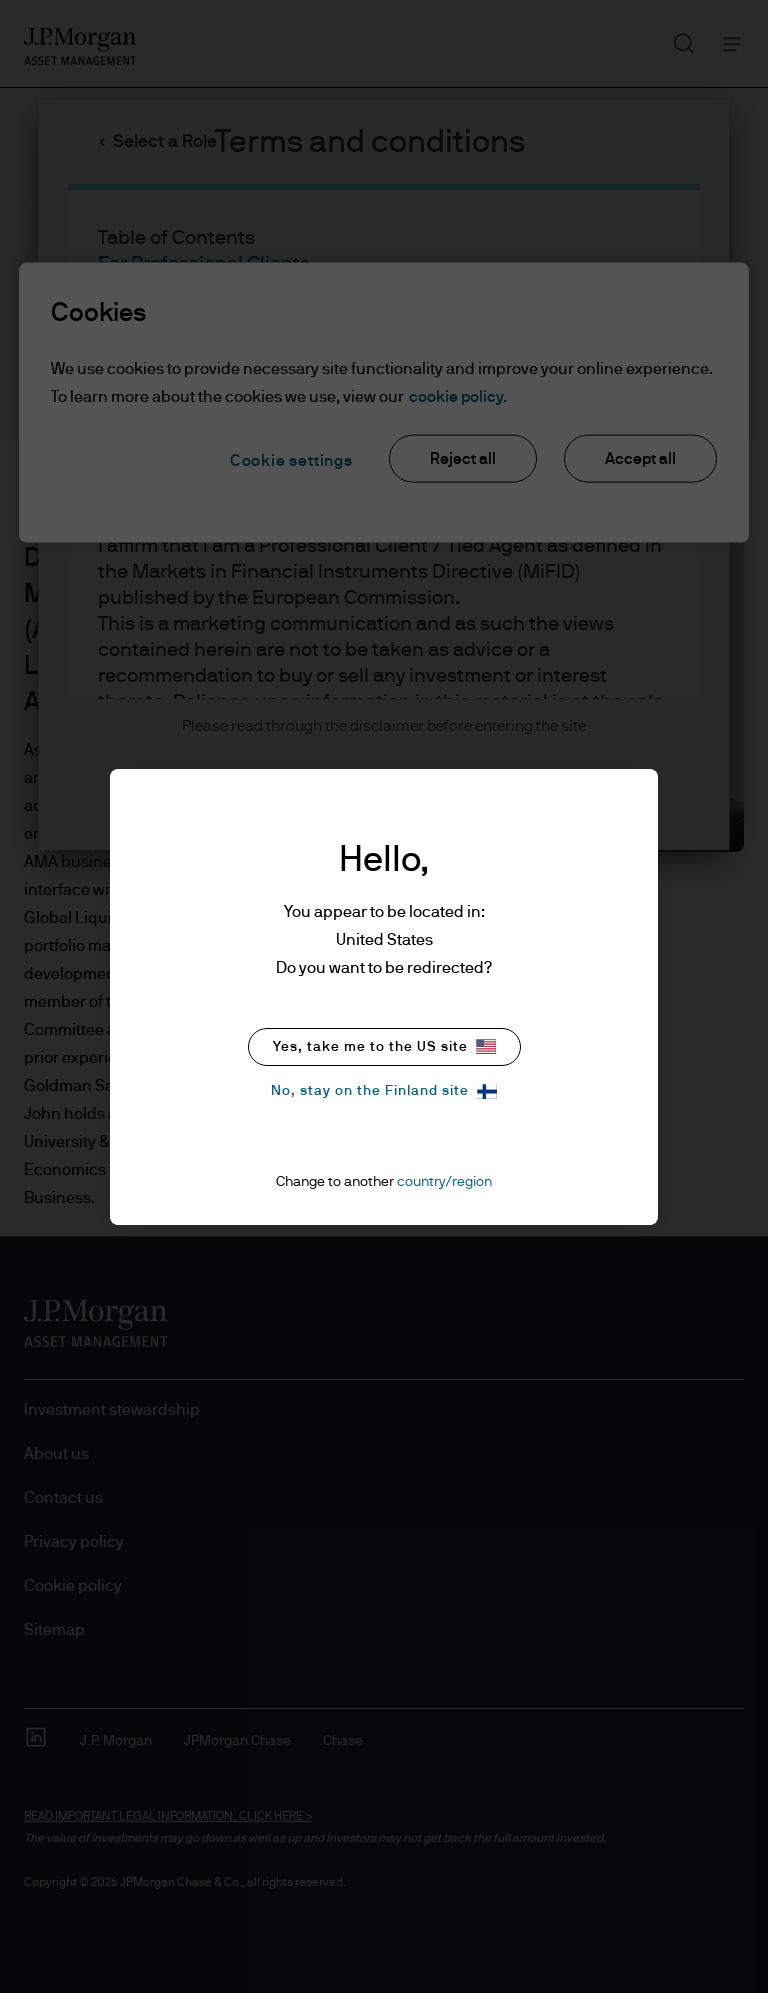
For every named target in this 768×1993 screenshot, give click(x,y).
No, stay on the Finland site (384, 1091)
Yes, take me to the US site (384, 1046)
